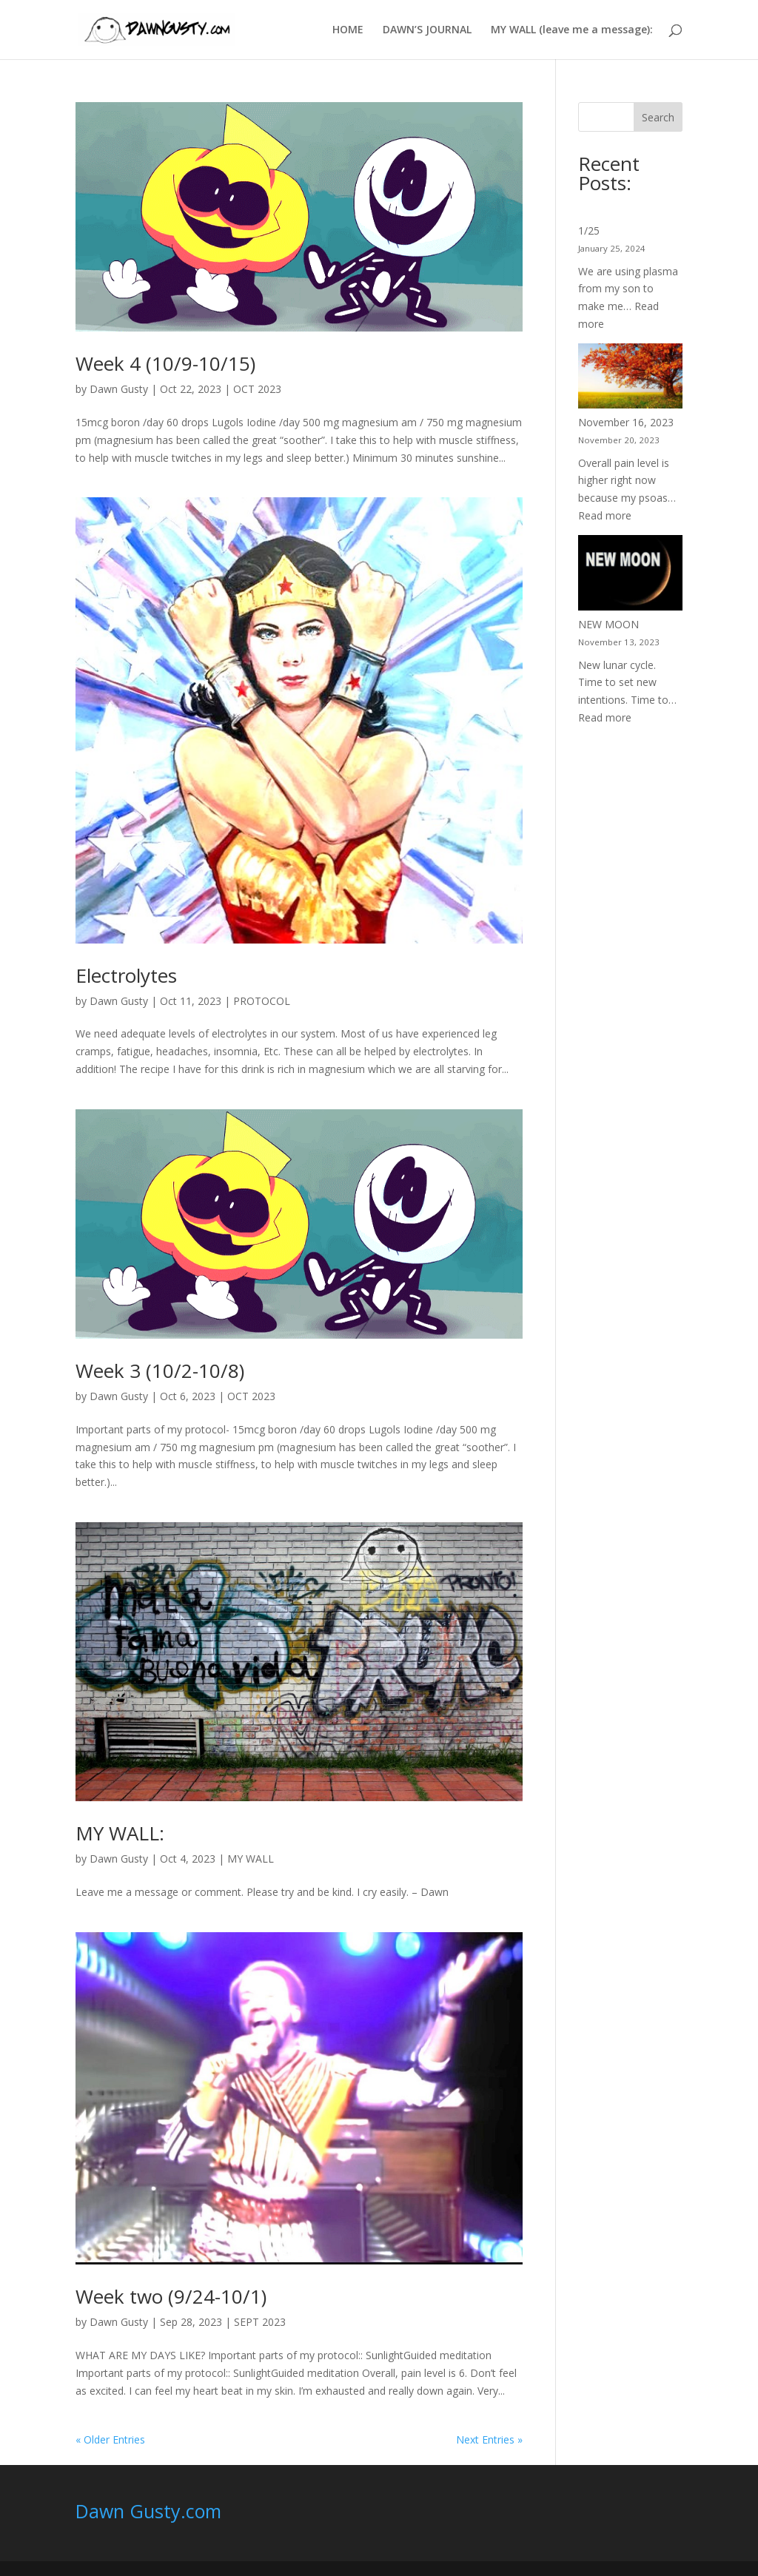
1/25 (589, 230)
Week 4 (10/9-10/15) (165, 363)
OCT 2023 (257, 389)
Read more (604, 515)
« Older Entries (110, 2439)
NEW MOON (608, 624)
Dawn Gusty (119, 389)
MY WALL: (120, 1833)
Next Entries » (489, 2439)
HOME (347, 30)
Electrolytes (126, 975)
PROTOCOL (261, 1001)
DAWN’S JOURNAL (427, 30)
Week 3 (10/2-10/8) (160, 1370)
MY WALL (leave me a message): (572, 30)
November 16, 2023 (626, 422)
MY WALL (250, 1859)
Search (658, 117)
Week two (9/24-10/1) (171, 2296)
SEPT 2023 (260, 2322)
